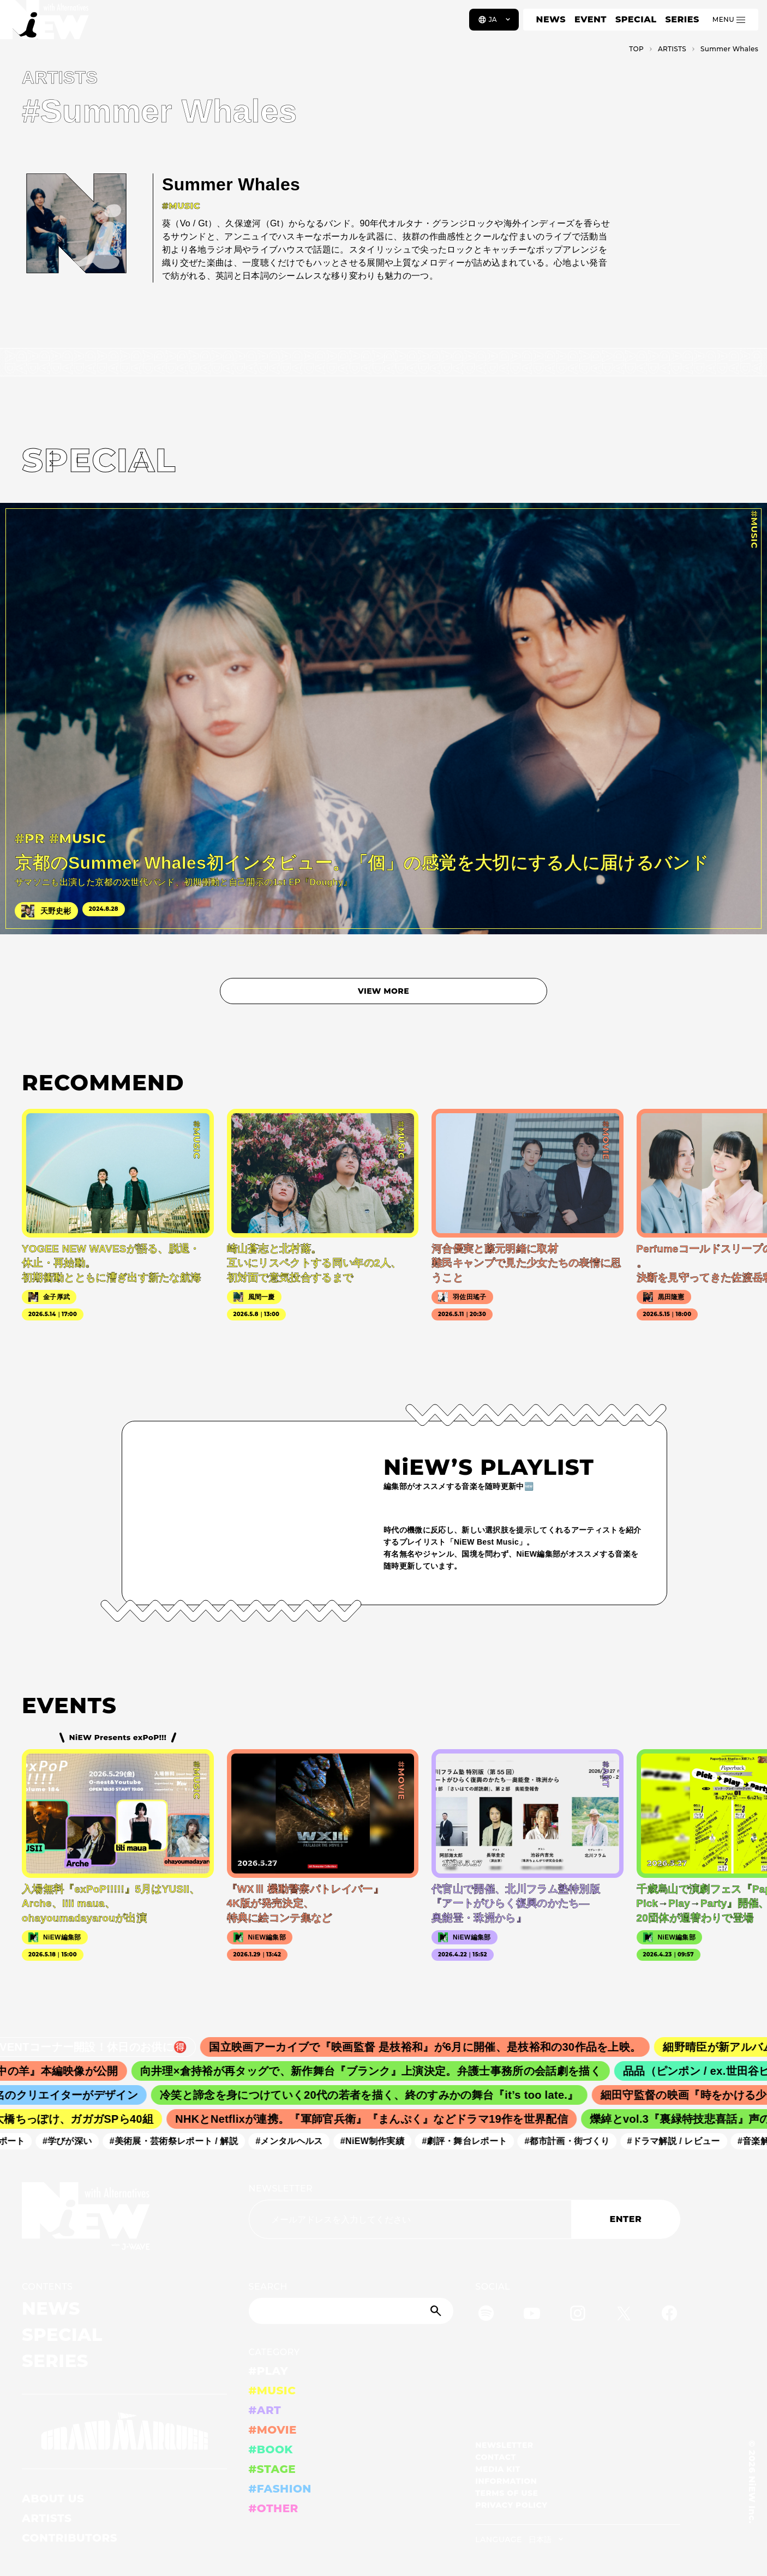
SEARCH (268, 2286)
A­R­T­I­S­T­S (672, 49)
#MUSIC (272, 2390)
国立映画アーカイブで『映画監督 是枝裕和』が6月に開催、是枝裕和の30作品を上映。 (437, 2047)
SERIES (682, 19)
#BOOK (271, 2449)
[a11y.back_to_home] (44, 23)
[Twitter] (623, 2315)
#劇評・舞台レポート (470, 2141)
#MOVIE (273, 2429)
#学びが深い (74, 2141)
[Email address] (410, 2219)
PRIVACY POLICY (511, 2505)
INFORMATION (506, 2481)
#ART (265, 2410)
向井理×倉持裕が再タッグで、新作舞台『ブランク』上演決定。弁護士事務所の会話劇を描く (380, 2071)
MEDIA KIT (497, 2469)
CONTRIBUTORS (69, 2537)
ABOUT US (53, 2498)
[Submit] (437, 2311)
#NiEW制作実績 (379, 2141)
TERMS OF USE (506, 2493)
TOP (636, 49)
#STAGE (272, 2469)
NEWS (551, 19)
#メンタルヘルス (295, 2141)
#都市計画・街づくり (573, 2141)
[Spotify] (486, 2315)
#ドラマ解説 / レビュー (680, 2141)
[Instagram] (578, 2315)
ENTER (625, 2219)
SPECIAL (636, 19)
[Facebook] (669, 2315)
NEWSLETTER (281, 2188)
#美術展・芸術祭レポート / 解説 (180, 2141)
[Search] (351, 2311)
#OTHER (273, 2508)
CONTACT (495, 2457)
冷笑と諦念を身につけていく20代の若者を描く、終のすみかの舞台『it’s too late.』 (377, 2095)
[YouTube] (532, 2315)
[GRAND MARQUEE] (124, 2431)
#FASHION (280, 2488)
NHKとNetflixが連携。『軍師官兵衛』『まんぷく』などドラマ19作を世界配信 (379, 2119)
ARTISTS (47, 2518)
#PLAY (268, 2370)
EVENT (590, 19)
